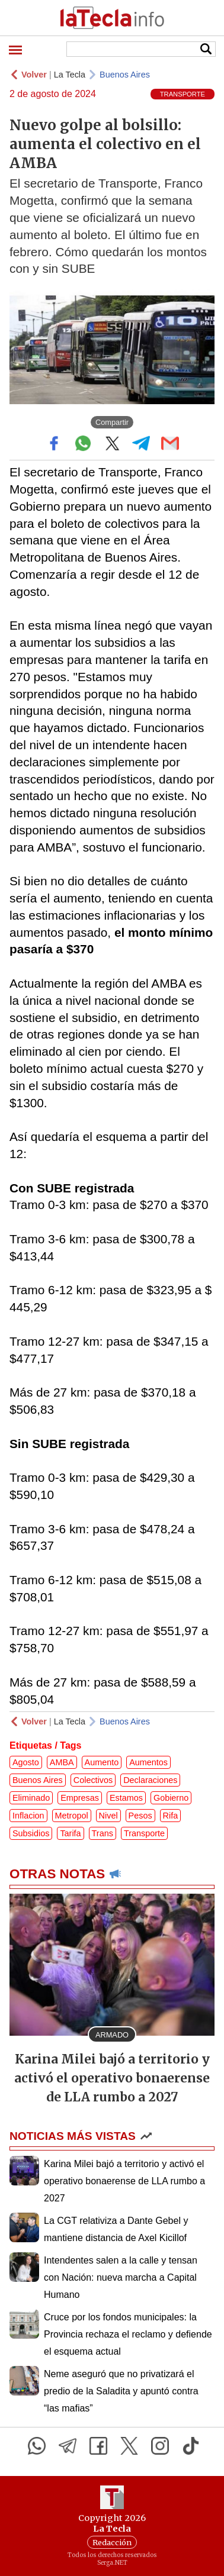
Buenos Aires (125, 74)
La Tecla (69, 74)
